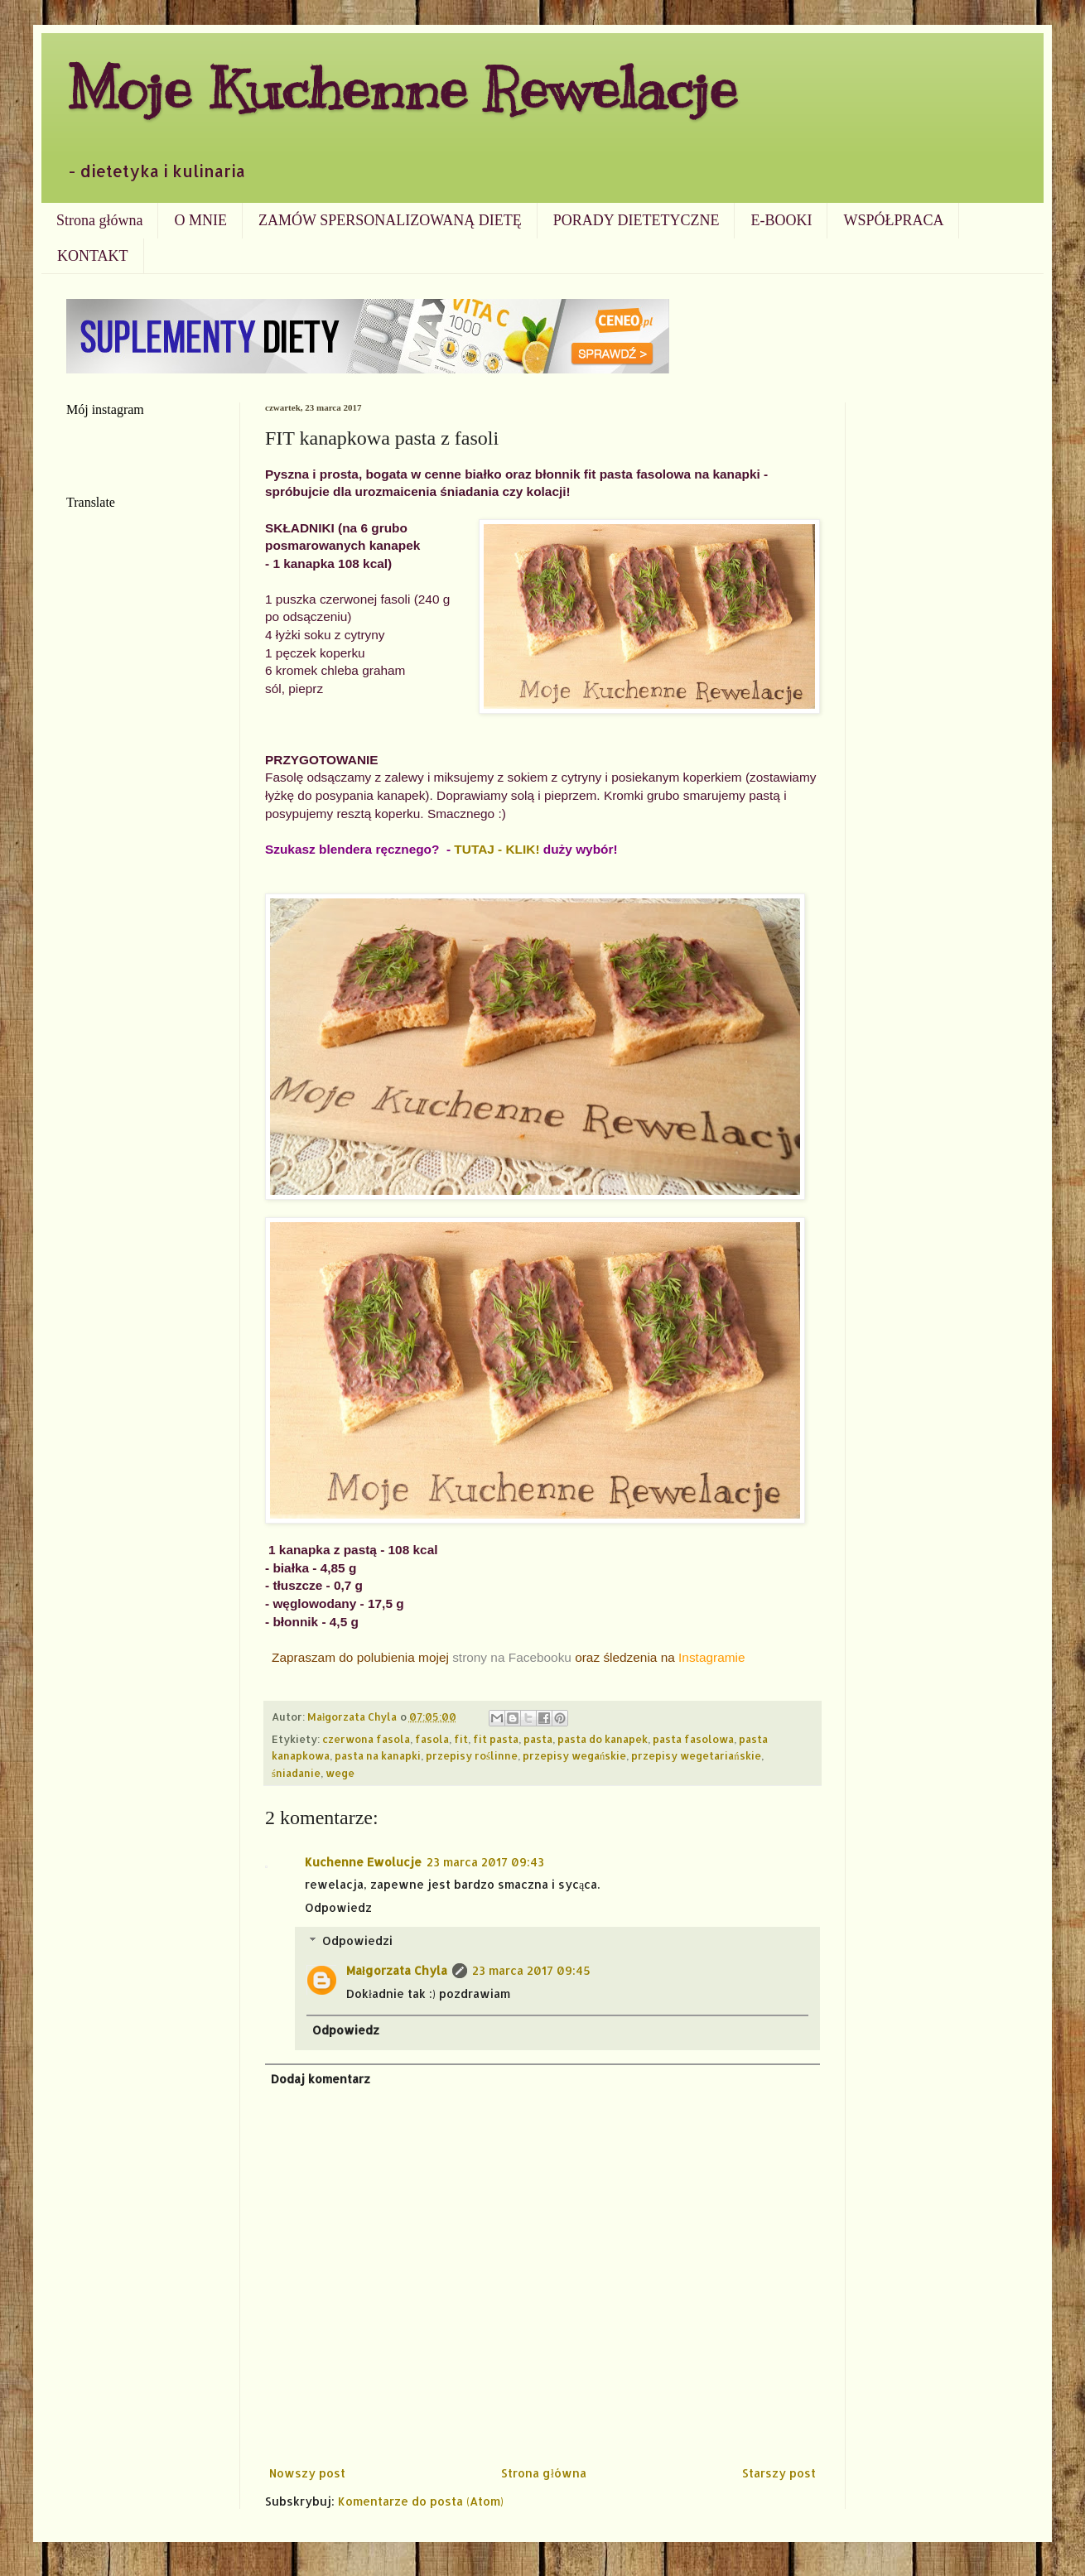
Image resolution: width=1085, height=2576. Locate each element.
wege (340, 1772)
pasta (537, 1738)
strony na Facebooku (511, 1657)
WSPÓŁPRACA (893, 220)
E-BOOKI (781, 220)
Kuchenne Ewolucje (363, 1862)
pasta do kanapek (602, 1738)
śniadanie (296, 1772)
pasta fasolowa (693, 1738)
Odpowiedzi (357, 1940)
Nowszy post (307, 2473)
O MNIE (200, 220)
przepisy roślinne (472, 1755)
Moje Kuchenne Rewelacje (401, 88)
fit (461, 1738)
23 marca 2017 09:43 (485, 1862)
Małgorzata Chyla (396, 1970)
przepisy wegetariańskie (695, 1755)
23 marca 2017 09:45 (531, 1970)
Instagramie (711, 1657)
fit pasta (495, 1738)
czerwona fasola (366, 1738)
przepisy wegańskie (574, 1755)
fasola (432, 1738)
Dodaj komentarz (320, 2079)
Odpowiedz (338, 1907)
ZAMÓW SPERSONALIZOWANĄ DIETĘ (390, 220)
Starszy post (779, 2473)
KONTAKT (92, 256)
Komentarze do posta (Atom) (421, 2501)
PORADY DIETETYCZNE (636, 220)
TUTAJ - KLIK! (496, 849)
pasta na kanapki (378, 1755)
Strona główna (99, 220)
